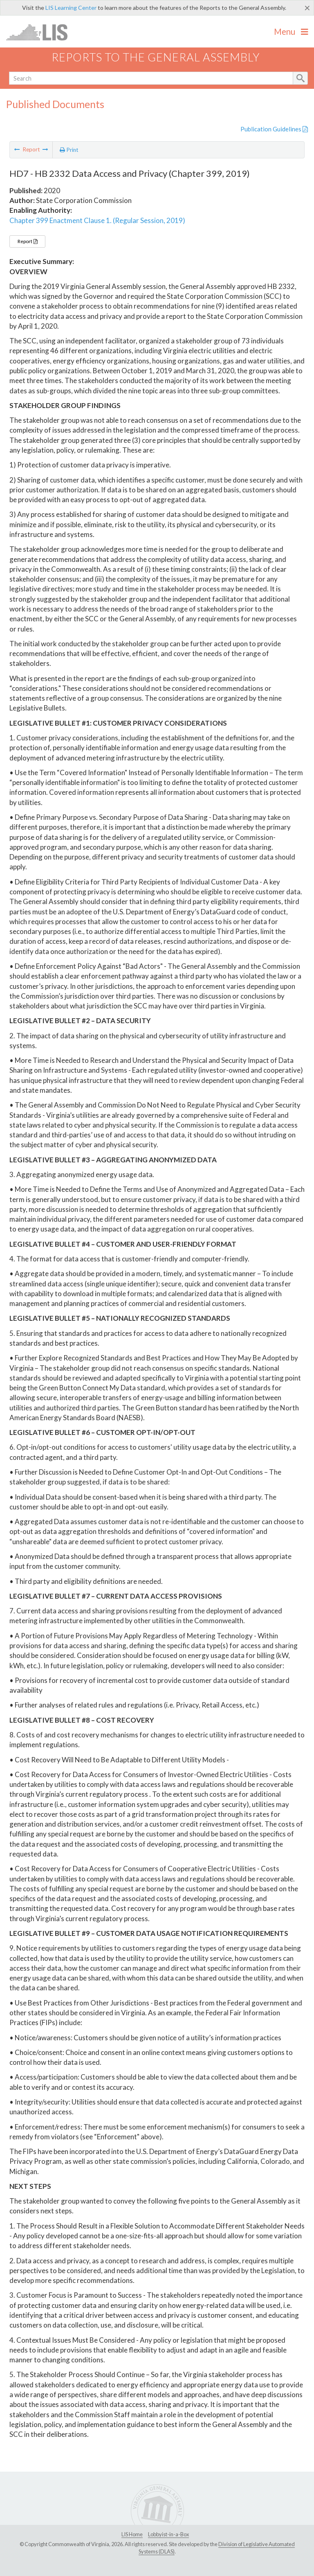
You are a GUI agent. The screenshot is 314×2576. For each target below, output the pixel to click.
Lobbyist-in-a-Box (168, 2534)
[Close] (307, 7)
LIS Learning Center (70, 7)
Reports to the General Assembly (156, 57)
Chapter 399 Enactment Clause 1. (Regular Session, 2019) (97, 220)
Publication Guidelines (274, 129)
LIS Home (132, 2534)
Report (27, 241)
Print (69, 150)
